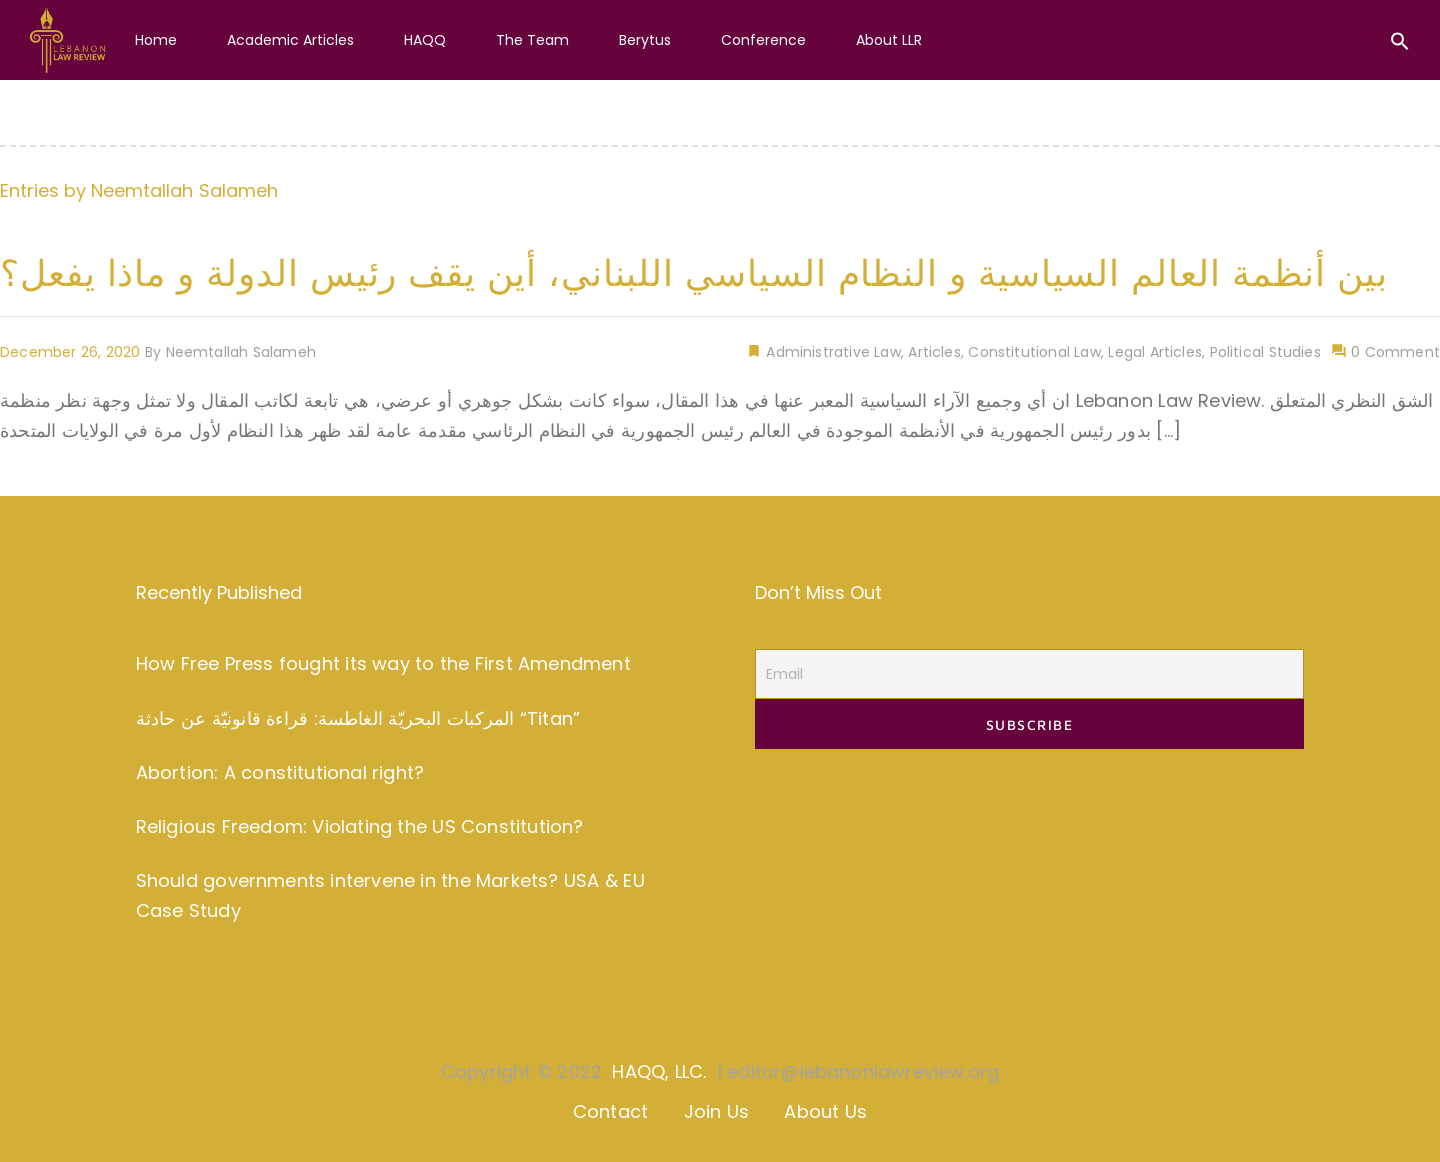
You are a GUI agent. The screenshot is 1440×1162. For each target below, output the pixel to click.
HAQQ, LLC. (659, 1071)
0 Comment (1393, 352)
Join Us (716, 1111)
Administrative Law (831, 352)
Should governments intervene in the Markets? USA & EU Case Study (390, 896)
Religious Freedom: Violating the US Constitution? (360, 826)
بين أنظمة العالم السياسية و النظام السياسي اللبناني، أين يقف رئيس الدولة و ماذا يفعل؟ (694, 273)
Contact (610, 1111)
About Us (825, 1111)
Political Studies (1265, 352)
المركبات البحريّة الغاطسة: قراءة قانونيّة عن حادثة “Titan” (358, 718)
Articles (934, 352)
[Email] (1029, 674)
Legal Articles (1155, 352)
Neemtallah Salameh (184, 190)
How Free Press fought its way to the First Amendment (383, 663)
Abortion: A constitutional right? (280, 772)
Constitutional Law (1034, 352)
